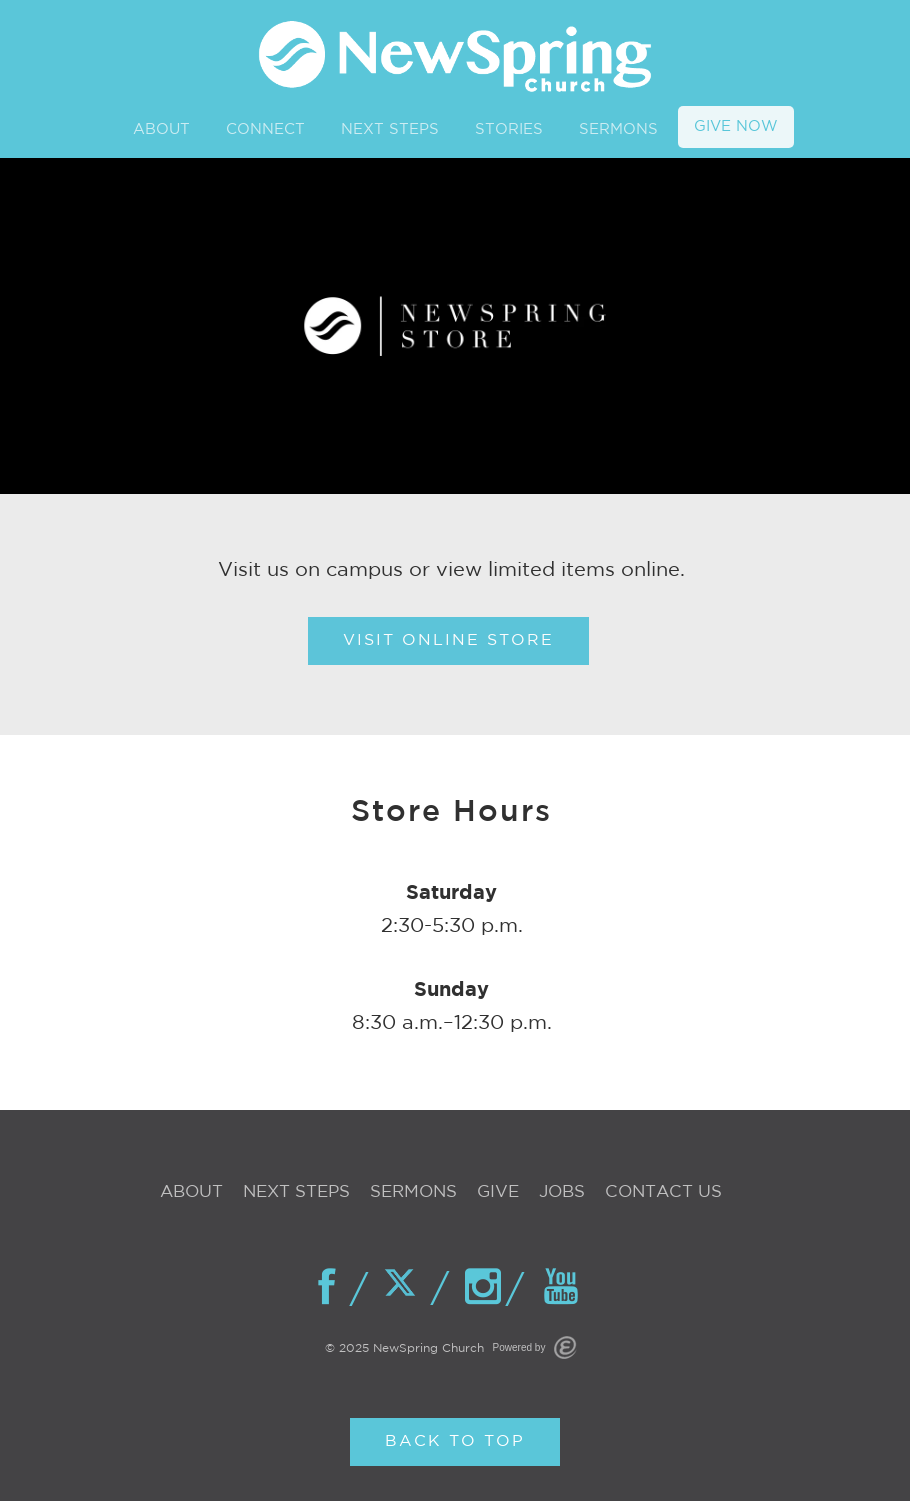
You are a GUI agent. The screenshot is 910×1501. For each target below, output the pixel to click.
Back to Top (455, 1441)
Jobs (562, 1192)
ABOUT (161, 129)
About (191, 1192)
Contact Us (663, 1192)
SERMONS (618, 129)
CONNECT (265, 129)
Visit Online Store (448, 640)
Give (498, 1192)
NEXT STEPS (390, 129)
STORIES (509, 129)
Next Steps (296, 1192)
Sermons (413, 1192)
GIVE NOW (736, 126)
